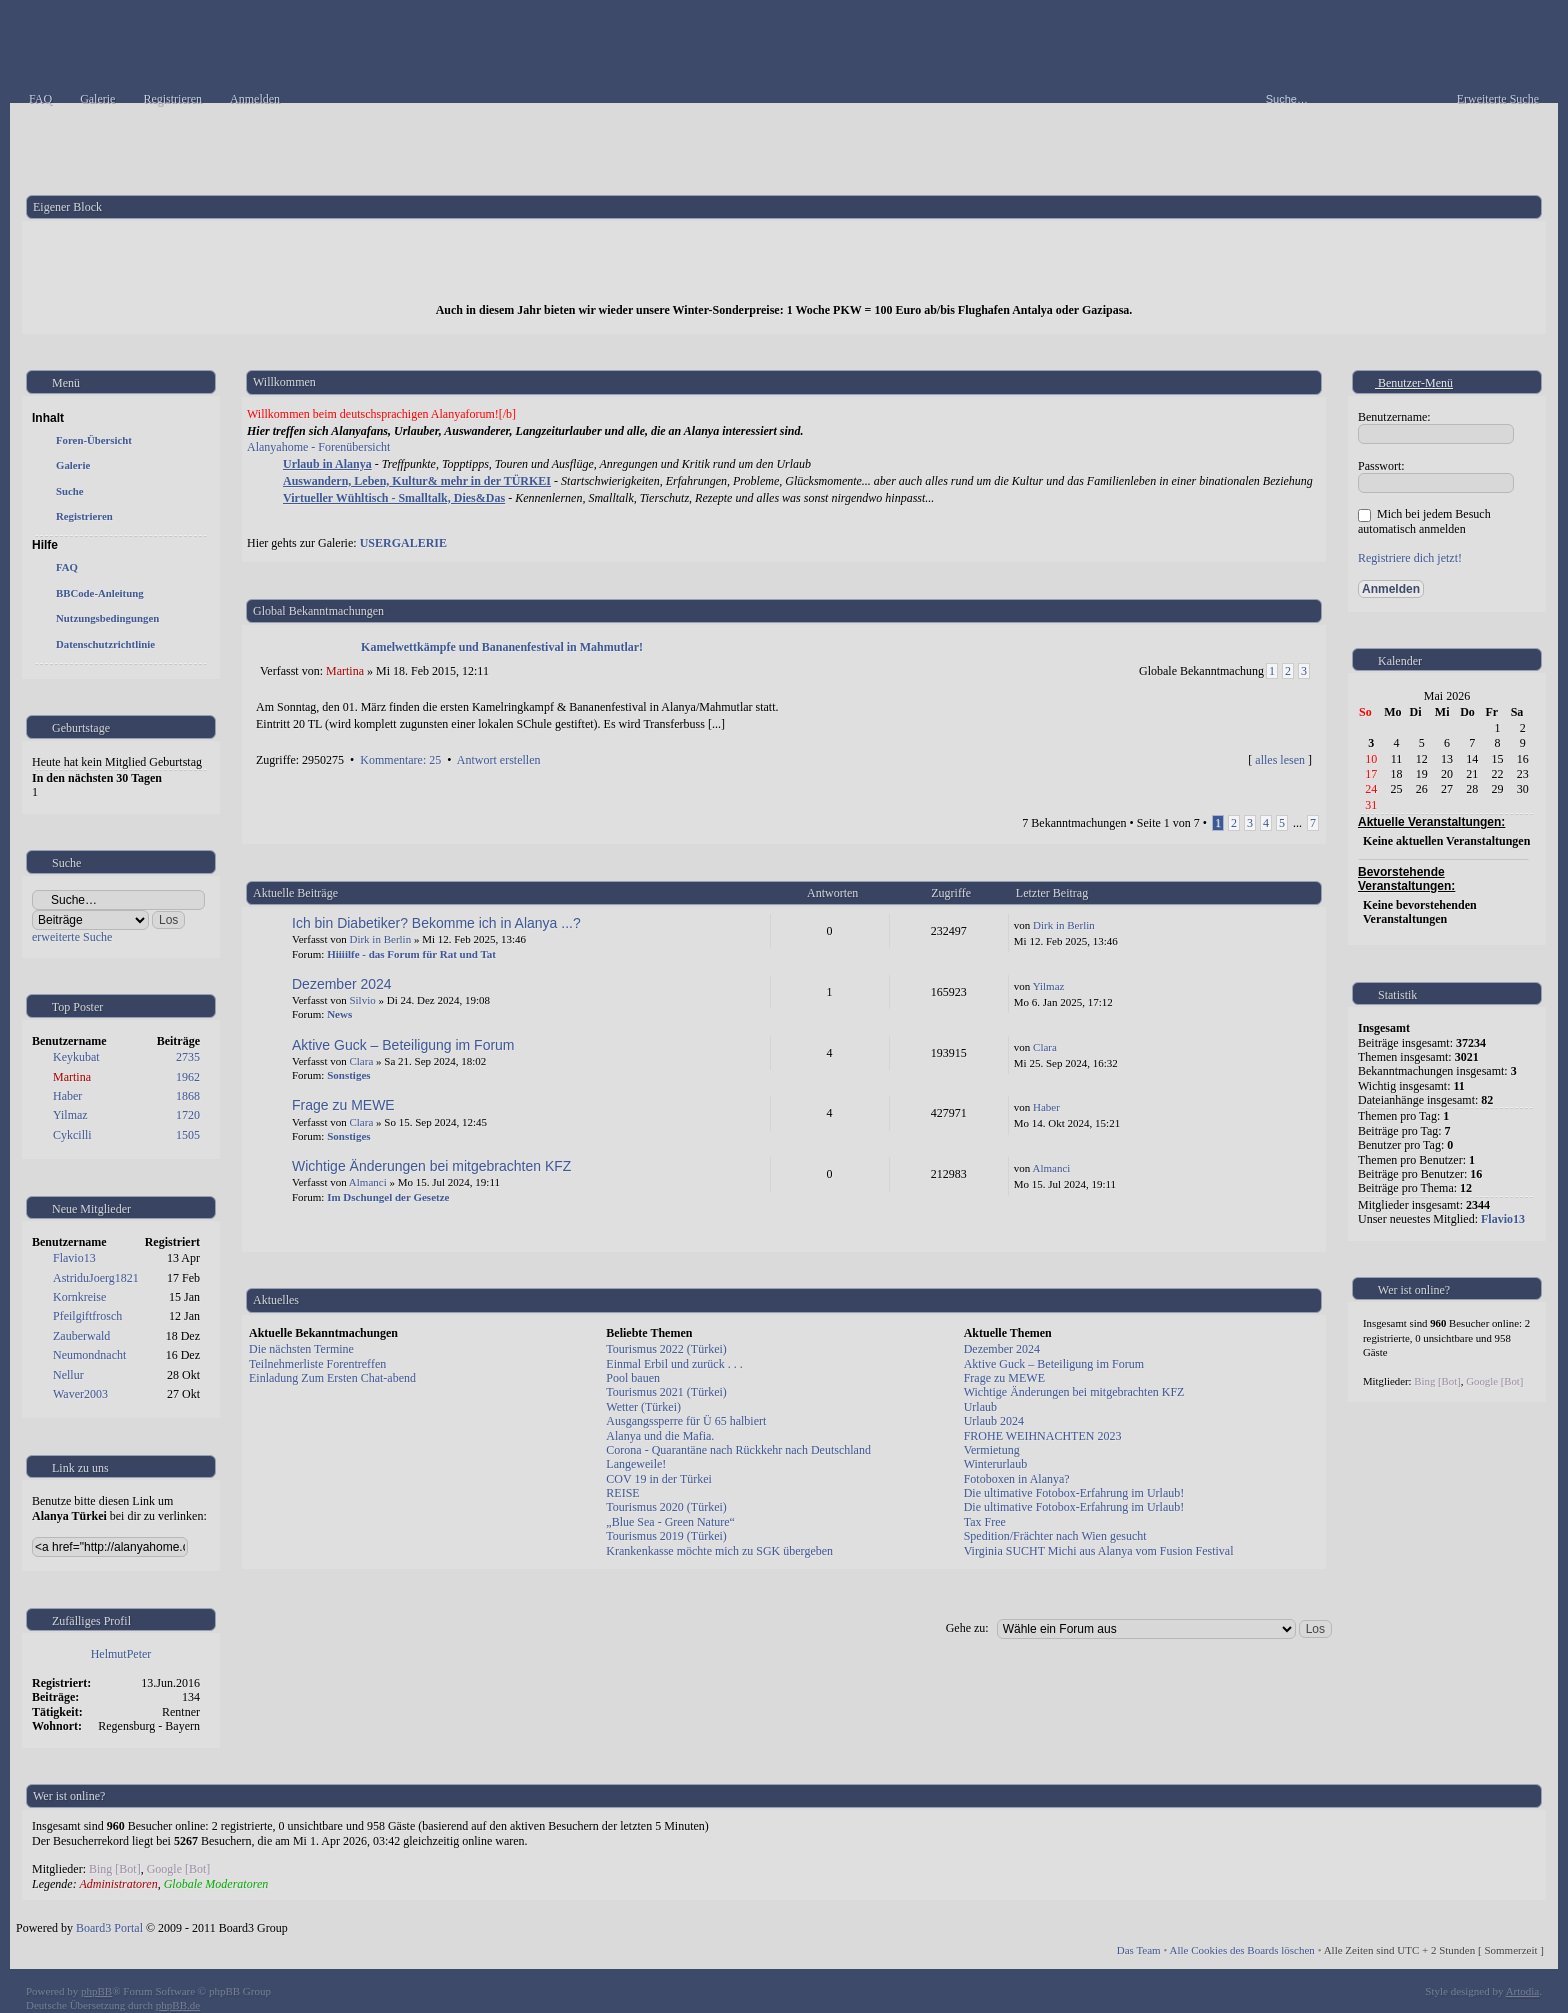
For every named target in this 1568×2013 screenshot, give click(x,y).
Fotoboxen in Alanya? (1017, 1479)
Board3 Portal (109, 1928)
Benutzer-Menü (1406, 383)
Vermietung (992, 1450)
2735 (188, 1057)
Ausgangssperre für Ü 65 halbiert (686, 1421)
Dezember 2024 (342, 984)
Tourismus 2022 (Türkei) (666, 1349)
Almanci (368, 1182)
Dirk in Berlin (380, 939)
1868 (188, 1096)
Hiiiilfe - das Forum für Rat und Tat (411, 954)
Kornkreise (79, 1297)
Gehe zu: (967, 1628)
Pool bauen (633, 1378)
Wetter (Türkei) (643, 1407)
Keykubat (76, 1057)
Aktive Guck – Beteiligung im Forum (403, 1045)
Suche (70, 491)
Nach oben (1306, 781)
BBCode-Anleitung (100, 593)
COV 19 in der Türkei (659, 1479)
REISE (622, 1493)
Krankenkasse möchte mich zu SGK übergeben (719, 1551)
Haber (67, 1096)
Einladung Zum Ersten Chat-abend (332, 1378)
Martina (72, 1077)
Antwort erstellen (499, 760)
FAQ (67, 567)
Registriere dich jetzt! (1410, 558)
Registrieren (84, 516)
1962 (188, 1077)
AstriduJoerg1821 (96, 1278)
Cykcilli (72, 1135)
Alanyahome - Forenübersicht (318, 447)
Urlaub (980, 1407)
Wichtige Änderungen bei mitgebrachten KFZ (431, 1166)
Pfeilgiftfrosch (87, 1316)
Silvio (362, 1000)
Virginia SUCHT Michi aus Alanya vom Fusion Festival (1099, 1551)
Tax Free (985, 1522)
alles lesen (1280, 760)
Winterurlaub (996, 1464)
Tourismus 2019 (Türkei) (666, 1536)
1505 (188, 1135)
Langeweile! (636, 1464)
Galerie (73, 465)
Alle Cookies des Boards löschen (1241, 1950)
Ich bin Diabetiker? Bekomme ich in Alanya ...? (436, 923)
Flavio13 (74, 1258)
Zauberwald (81, 1336)
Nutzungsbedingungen (107, 618)
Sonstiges (348, 1075)
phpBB (96, 1991)
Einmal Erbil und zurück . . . (674, 1364)
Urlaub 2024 (994, 1421)
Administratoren (118, 1884)
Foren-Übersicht (94, 440)
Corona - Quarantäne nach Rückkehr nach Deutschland (738, 1450)
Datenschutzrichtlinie (105, 644)
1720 (188, 1115)
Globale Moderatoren (216, 1884)
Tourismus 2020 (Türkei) (666, 1507)
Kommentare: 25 (400, 760)
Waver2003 (80, 1394)
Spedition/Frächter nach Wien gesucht (1055, 1536)
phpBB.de (178, 2005)
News (339, 1014)
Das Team (1139, 1950)
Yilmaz (70, 1115)
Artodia (1523, 1991)
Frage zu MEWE (343, 1105)
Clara (361, 1061)
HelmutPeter (121, 1654)
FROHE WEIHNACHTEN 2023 (1043, 1436)
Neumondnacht (89, 1355)
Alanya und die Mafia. (660, 1436)
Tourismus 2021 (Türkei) (666, 1392)
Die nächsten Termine (301, 1349)
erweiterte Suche (72, 937)
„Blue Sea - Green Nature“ (670, 1522)
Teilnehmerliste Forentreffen (317, 1364)
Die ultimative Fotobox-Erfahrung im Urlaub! (1074, 1493)
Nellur (68, 1375)
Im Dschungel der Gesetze (388, 1197)
